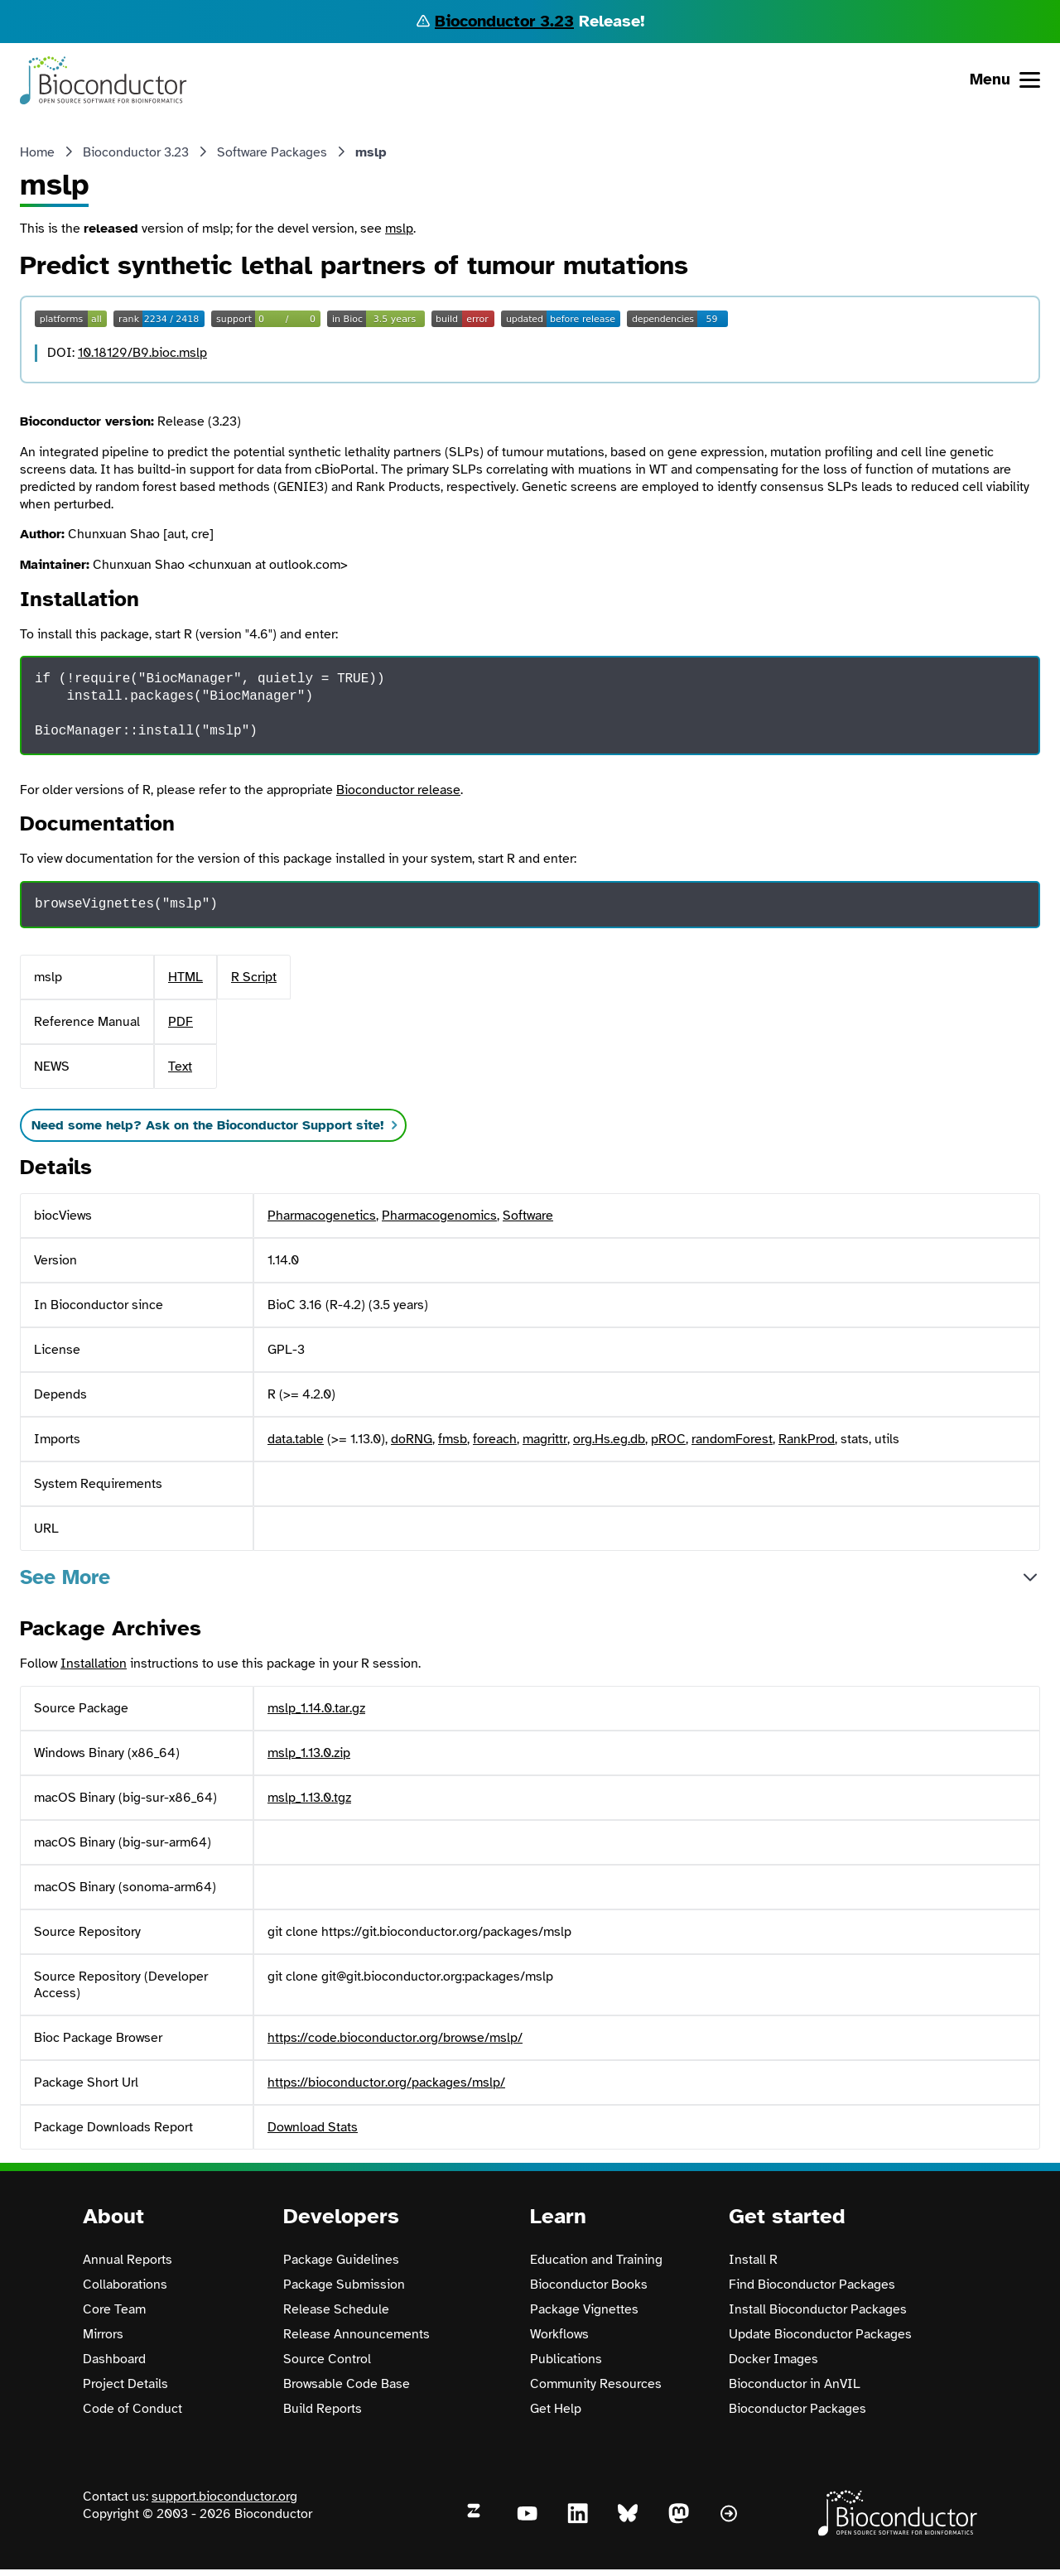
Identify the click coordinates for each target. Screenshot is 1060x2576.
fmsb (452, 1439)
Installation (93, 1663)
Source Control (327, 2359)
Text (180, 1066)
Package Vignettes (584, 2309)
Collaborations (125, 2284)
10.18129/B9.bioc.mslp (142, 352)
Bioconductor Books (589, 2284)
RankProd (806, 1439)
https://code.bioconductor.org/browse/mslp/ (395, 2038)
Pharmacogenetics (321, 1215)
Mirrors (103, 2334)
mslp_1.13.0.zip (308, 1753)
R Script (254, 977)
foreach (495, 1439)
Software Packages (272, 152)
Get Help (555, 2408)
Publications (566, 2359)
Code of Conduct (132, 2408)
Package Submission (344, 2284)
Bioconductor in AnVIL (794, 2384)
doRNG (411, 1439)
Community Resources (596, 2384)
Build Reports (322, 2408)
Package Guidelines (341, 2259)
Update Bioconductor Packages (820, 2334)
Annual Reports (127, 2259)
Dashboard (114, 2359)
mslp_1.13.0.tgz (309, 1797)
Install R (753, 2259)
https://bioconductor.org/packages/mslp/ (386, 2082)
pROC (668, 1439)
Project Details (125, 2384)
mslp (399, 228)
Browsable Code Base (346, 2384)
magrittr (545, 1439)
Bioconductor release (398, 790)
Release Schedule (336, 2309)
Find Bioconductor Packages (812, 2284)
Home (37, 152)
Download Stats (312, 2127)
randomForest (732, 1439)
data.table (295, 1439)
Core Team (114, 2309)
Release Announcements (356, 2334)
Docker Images (773, 2359)
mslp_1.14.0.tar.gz (316, 1708)
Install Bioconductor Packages (818, 2309)
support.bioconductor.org (224, 2496)
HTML (185, 977)
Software (528, 1215)
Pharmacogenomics (439, 1215)
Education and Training (596, 2259)
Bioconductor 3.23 (504, 21)
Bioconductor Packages (797, 2408)
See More (65, 1577)
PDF (180, 1022)
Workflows (559, 2334)
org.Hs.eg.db (609, 1439)
